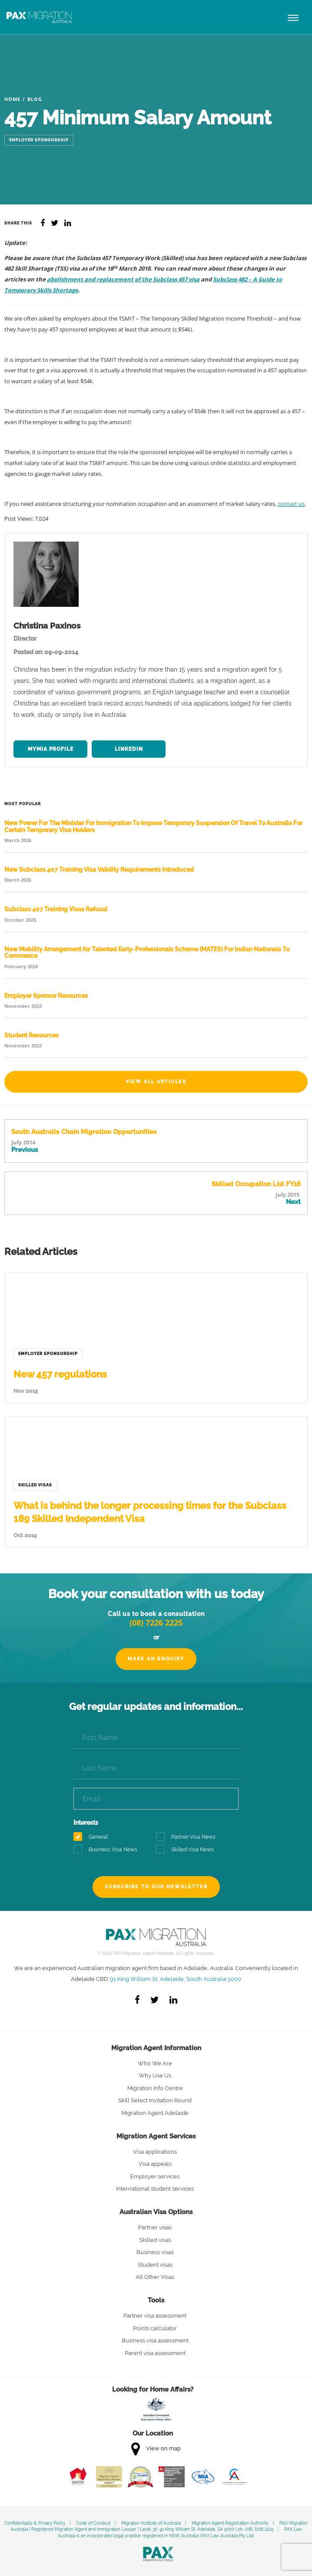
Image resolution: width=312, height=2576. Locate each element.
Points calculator (155, 2328)
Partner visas (155, 2227)
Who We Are (155, 2063)
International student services (155, 2188)
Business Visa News (108, 1849)
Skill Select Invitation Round (155, 2100)
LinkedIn (129, 749)
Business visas (155, 2252)
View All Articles (156, 1081)
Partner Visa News (188, 1837)
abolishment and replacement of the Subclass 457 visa (123, 279)
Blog (34, 99)
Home (12, 99)
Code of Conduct (93, 2523)
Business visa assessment (155, 2340)
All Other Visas (155, 2277)
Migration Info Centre (155, 2088)
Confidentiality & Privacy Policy (34, 2523)
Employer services (154, 2176)
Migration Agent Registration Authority (230, 2523)
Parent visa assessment (155, 2353)
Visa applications (155, 2151)
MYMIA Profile (50, 749)
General (93, 1837)
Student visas (155, 2265)
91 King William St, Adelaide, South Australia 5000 (175, 1978)
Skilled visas (155, 2240)
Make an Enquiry (156, 1659)
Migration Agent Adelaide (155, 2113)
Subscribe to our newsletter (156, 1887)
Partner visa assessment (154, 2315)
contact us (291, 504)
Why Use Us (155, 2075)
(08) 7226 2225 (156, 1622)
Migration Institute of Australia (151, 2523)
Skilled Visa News (187, 1849)
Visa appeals (155, 2164)
